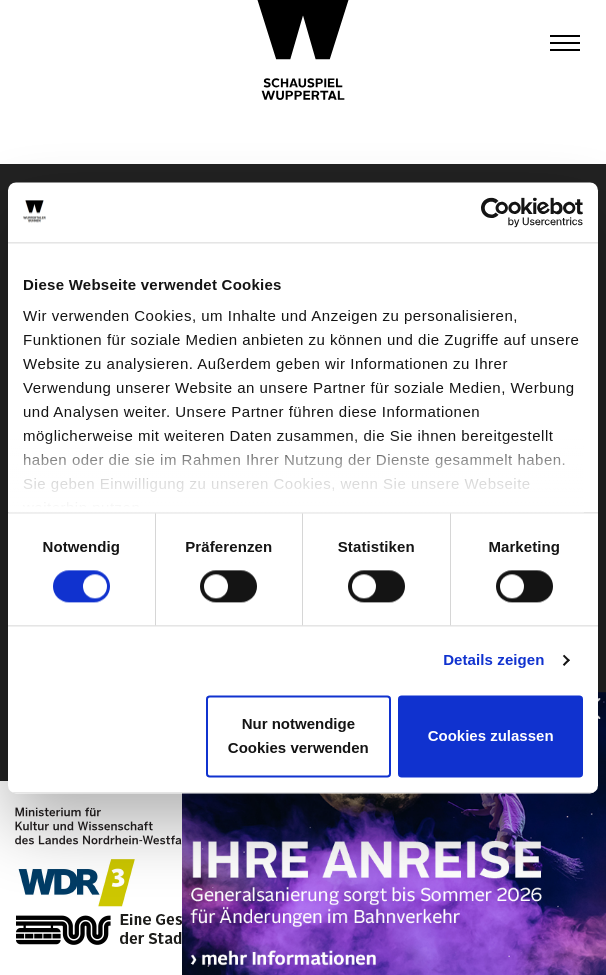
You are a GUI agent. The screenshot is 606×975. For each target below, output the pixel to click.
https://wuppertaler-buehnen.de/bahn (394, 847)
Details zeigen (493, 660)
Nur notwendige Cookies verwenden (298, 735)
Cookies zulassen (491, 735)
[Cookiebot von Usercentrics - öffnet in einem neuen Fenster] (495, 212)
